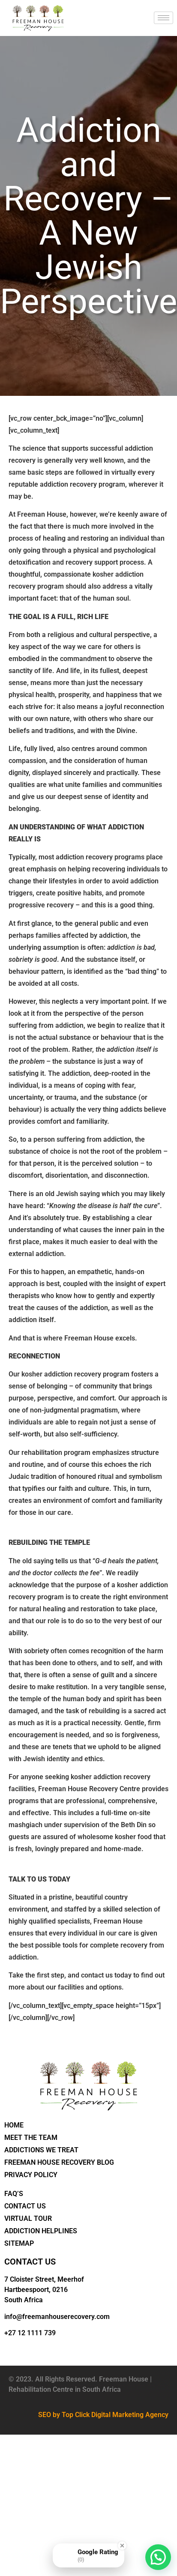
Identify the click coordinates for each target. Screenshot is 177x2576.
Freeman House (41, 514)
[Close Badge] (122, 2545)
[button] (158, 2557)
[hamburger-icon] (163, 18)
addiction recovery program (82, 484)
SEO (44, 2415)
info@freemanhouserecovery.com (57, 2317)
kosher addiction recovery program (75, 1374)
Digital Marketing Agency (129, 2415)
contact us (97, 1975)
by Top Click (71, 2415)
